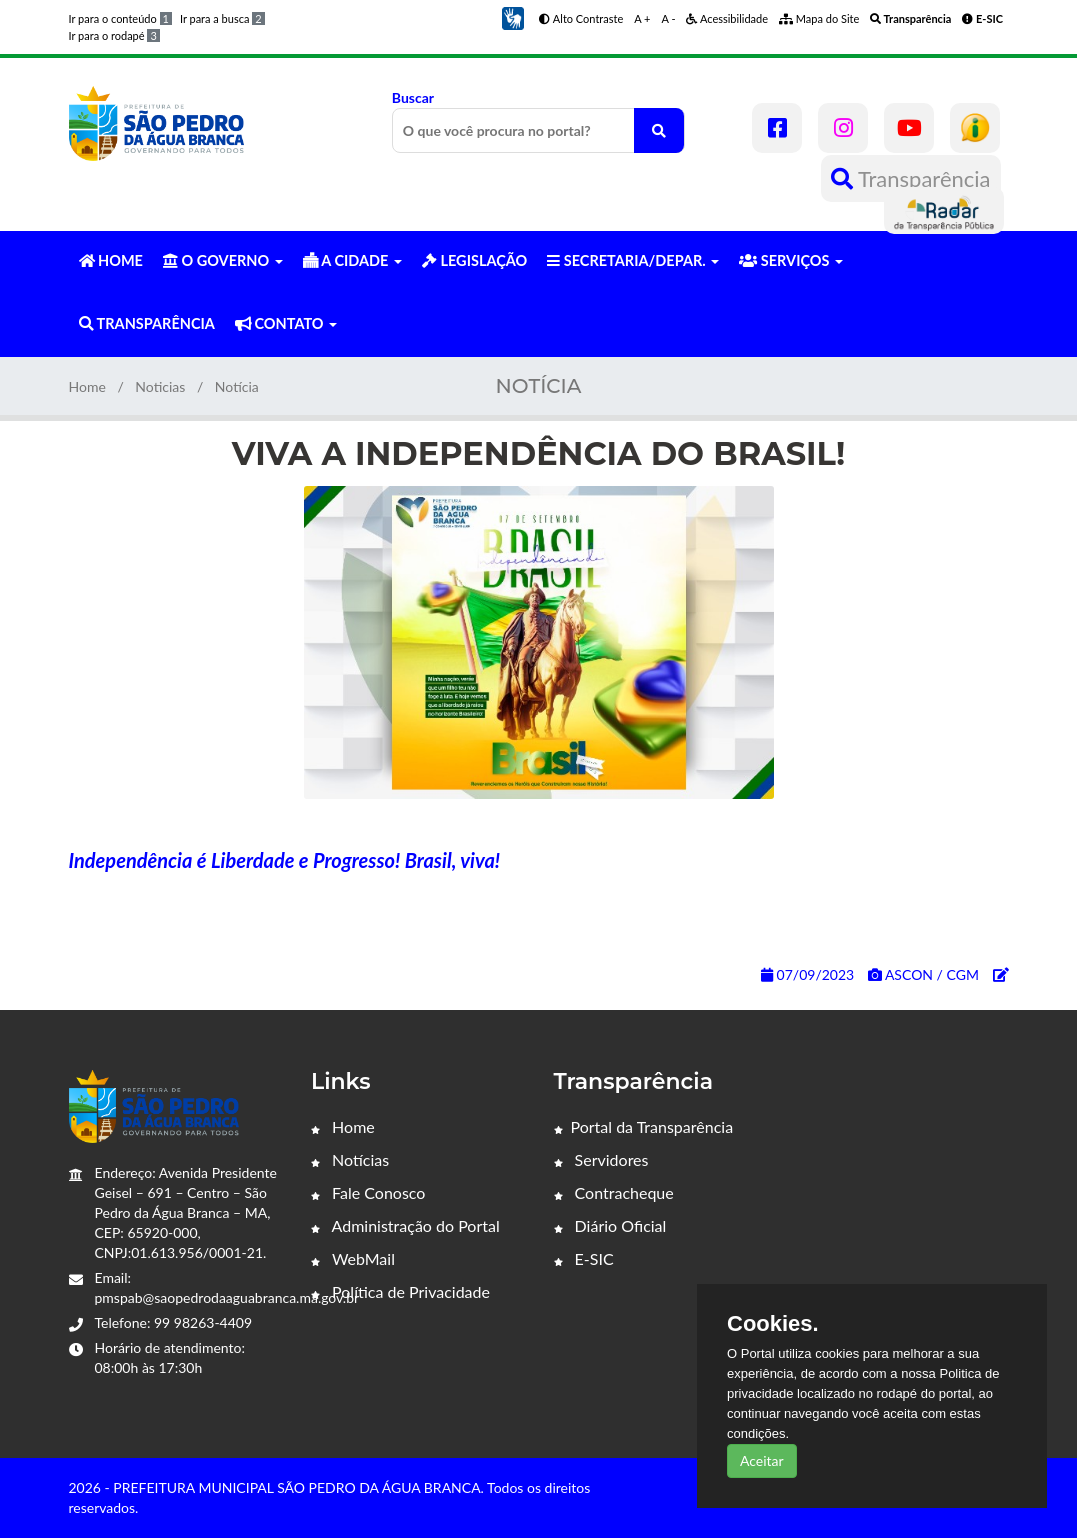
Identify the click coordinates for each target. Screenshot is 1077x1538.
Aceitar (762, 1460)
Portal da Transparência (644, 1126)
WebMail (353, 1258)
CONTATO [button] (286, 323)
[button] (513, 16)
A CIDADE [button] (352, 260)
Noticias (160, 386)
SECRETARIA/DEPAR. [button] (633, 260)
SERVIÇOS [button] (791, 260)
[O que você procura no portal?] (659, 130)
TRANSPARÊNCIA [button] (147, 323)
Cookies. (773, 1324)
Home (87, 386)
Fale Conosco (368, 1192)
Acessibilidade (727, 18)
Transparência (911, 178)
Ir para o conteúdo (120, 18)
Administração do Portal (405, 1225)
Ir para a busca (222, 18)
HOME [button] (111, 260)
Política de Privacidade (400, 1291)
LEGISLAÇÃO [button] (474, 260)
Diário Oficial (610, 1225)
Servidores (601, 1159)
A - (669, 18)
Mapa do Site (819, 18)
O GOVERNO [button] (223, 260)
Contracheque (614, 1192)
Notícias (350, 1159)
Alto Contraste (581, 18)
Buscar (538, 121)
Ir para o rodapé (114, 35)
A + (642, 18)
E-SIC (584, 1258)
